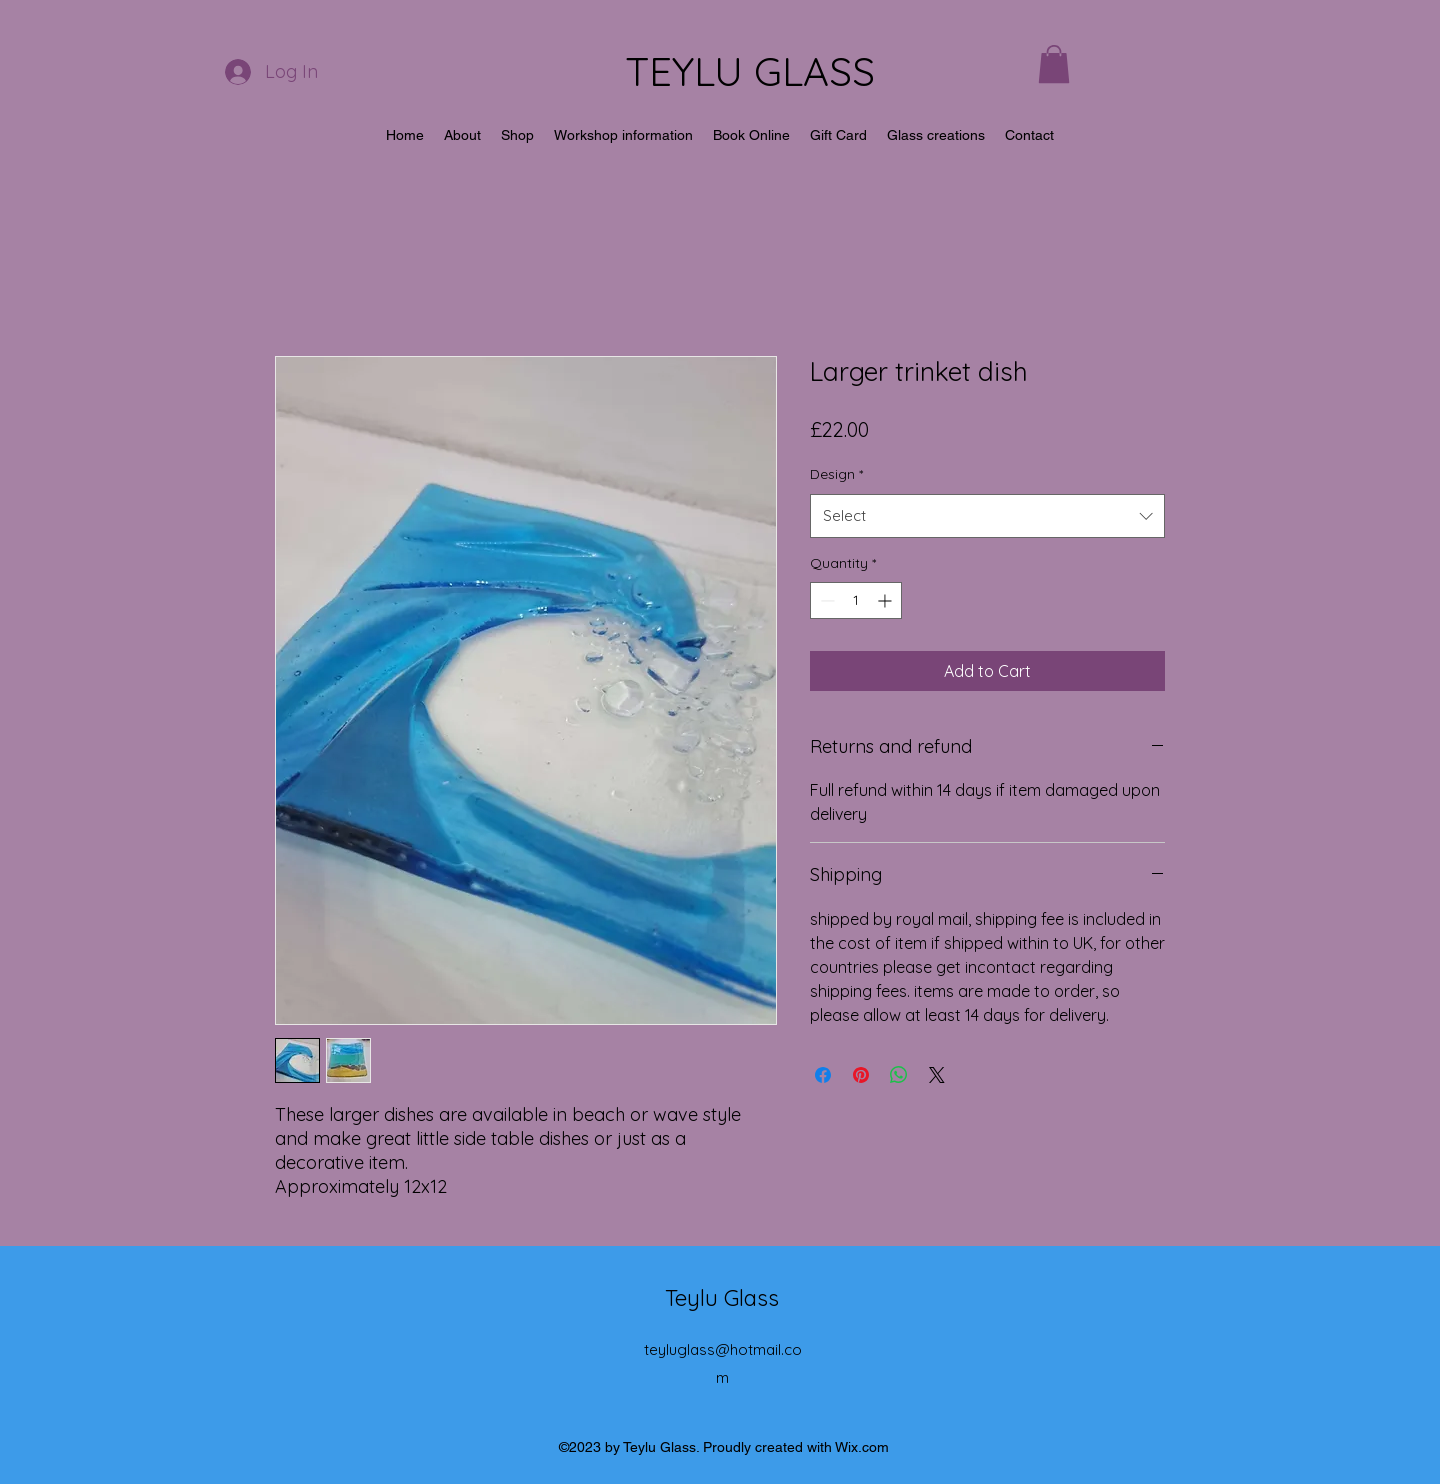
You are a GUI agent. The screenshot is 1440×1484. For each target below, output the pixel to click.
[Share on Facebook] (823, 1075)
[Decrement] (825, 600)
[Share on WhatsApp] (899, 1075)
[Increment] (886, 600)
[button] (1054, 64)
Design (836, 474)
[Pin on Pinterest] (861, 1075)
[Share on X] (937, 1075)
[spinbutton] (856, 600)
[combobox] (987, 516)
